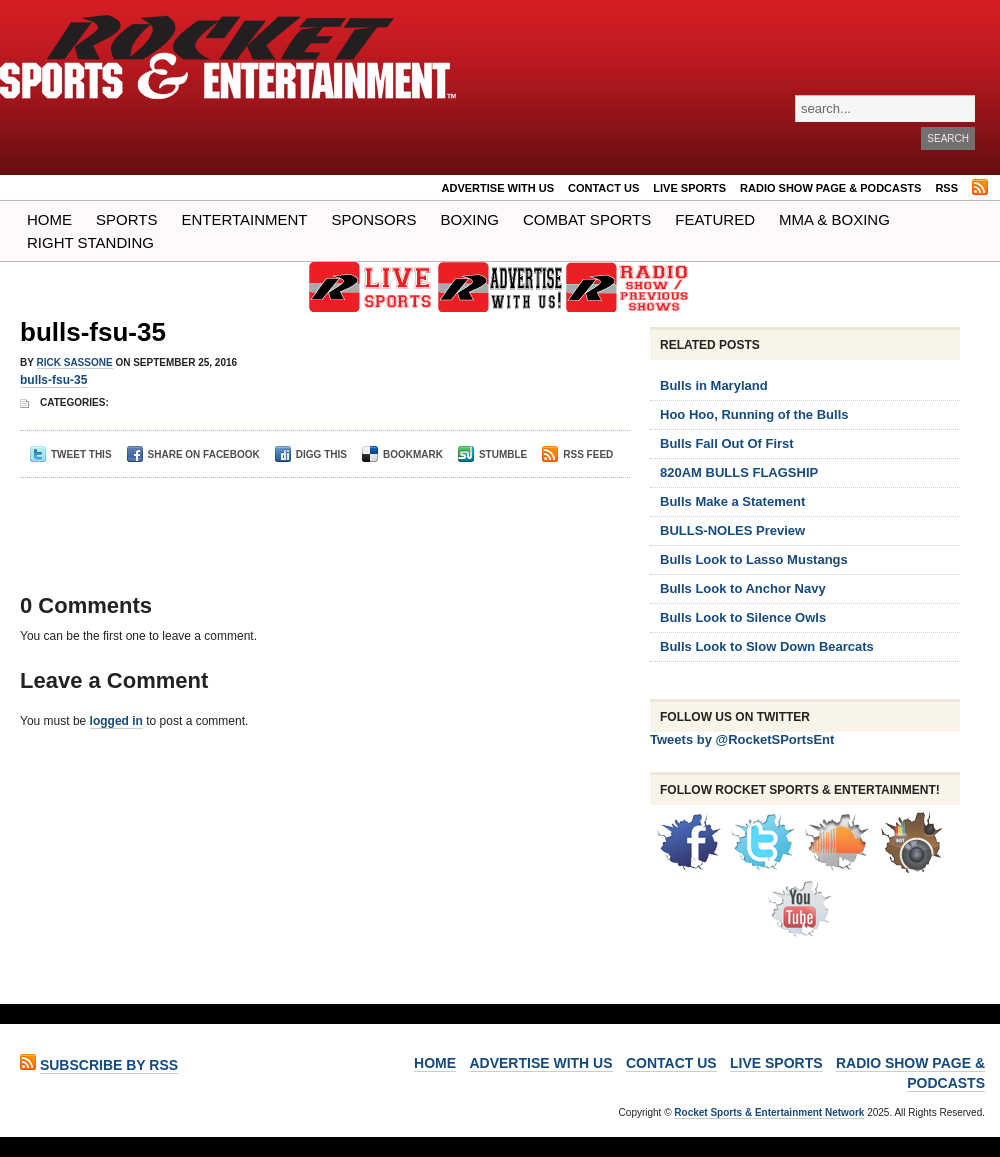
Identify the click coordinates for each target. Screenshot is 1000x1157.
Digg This (311, 454)
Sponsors (374, 219)
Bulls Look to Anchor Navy (743, 588)
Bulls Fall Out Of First (727, 443)
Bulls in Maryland (714, 385)
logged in (116, 721)
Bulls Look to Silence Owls (743, 617)
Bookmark (402, 454)
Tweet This (71, 454)
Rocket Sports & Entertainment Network (769, 1112)
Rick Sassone (75, 362)
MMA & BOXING (834, 219)
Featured (715, 219)
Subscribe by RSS (109, 1065)
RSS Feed (577, 454)
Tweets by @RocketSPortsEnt (742, 739)
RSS (946, 188)
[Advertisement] (319, 518)
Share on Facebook (193, 454)
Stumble (492, 454)
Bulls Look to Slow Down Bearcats (767, 646)
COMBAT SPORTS (587, 219)
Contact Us (603, 188)
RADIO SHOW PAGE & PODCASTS (830, 188)
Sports (126, 219)
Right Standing (90, 242)
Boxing (470, 219)
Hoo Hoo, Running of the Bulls (754, 414)
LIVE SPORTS (689, 188)
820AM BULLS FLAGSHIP (739, 472)
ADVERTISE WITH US (498, 188)
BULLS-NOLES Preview (732, 530)
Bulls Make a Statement (732, 501)
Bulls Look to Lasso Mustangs (754, 559)
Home (49, 219)
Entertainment (244, 219)
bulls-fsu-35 (93, 332)
